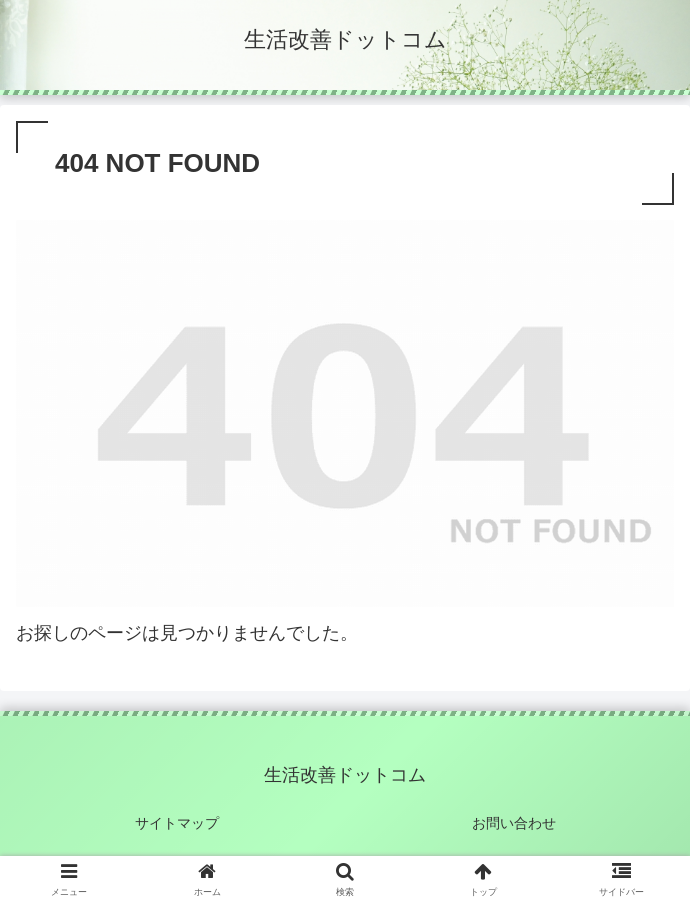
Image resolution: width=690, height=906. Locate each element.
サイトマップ (177, 823)
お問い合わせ (514, 823)
